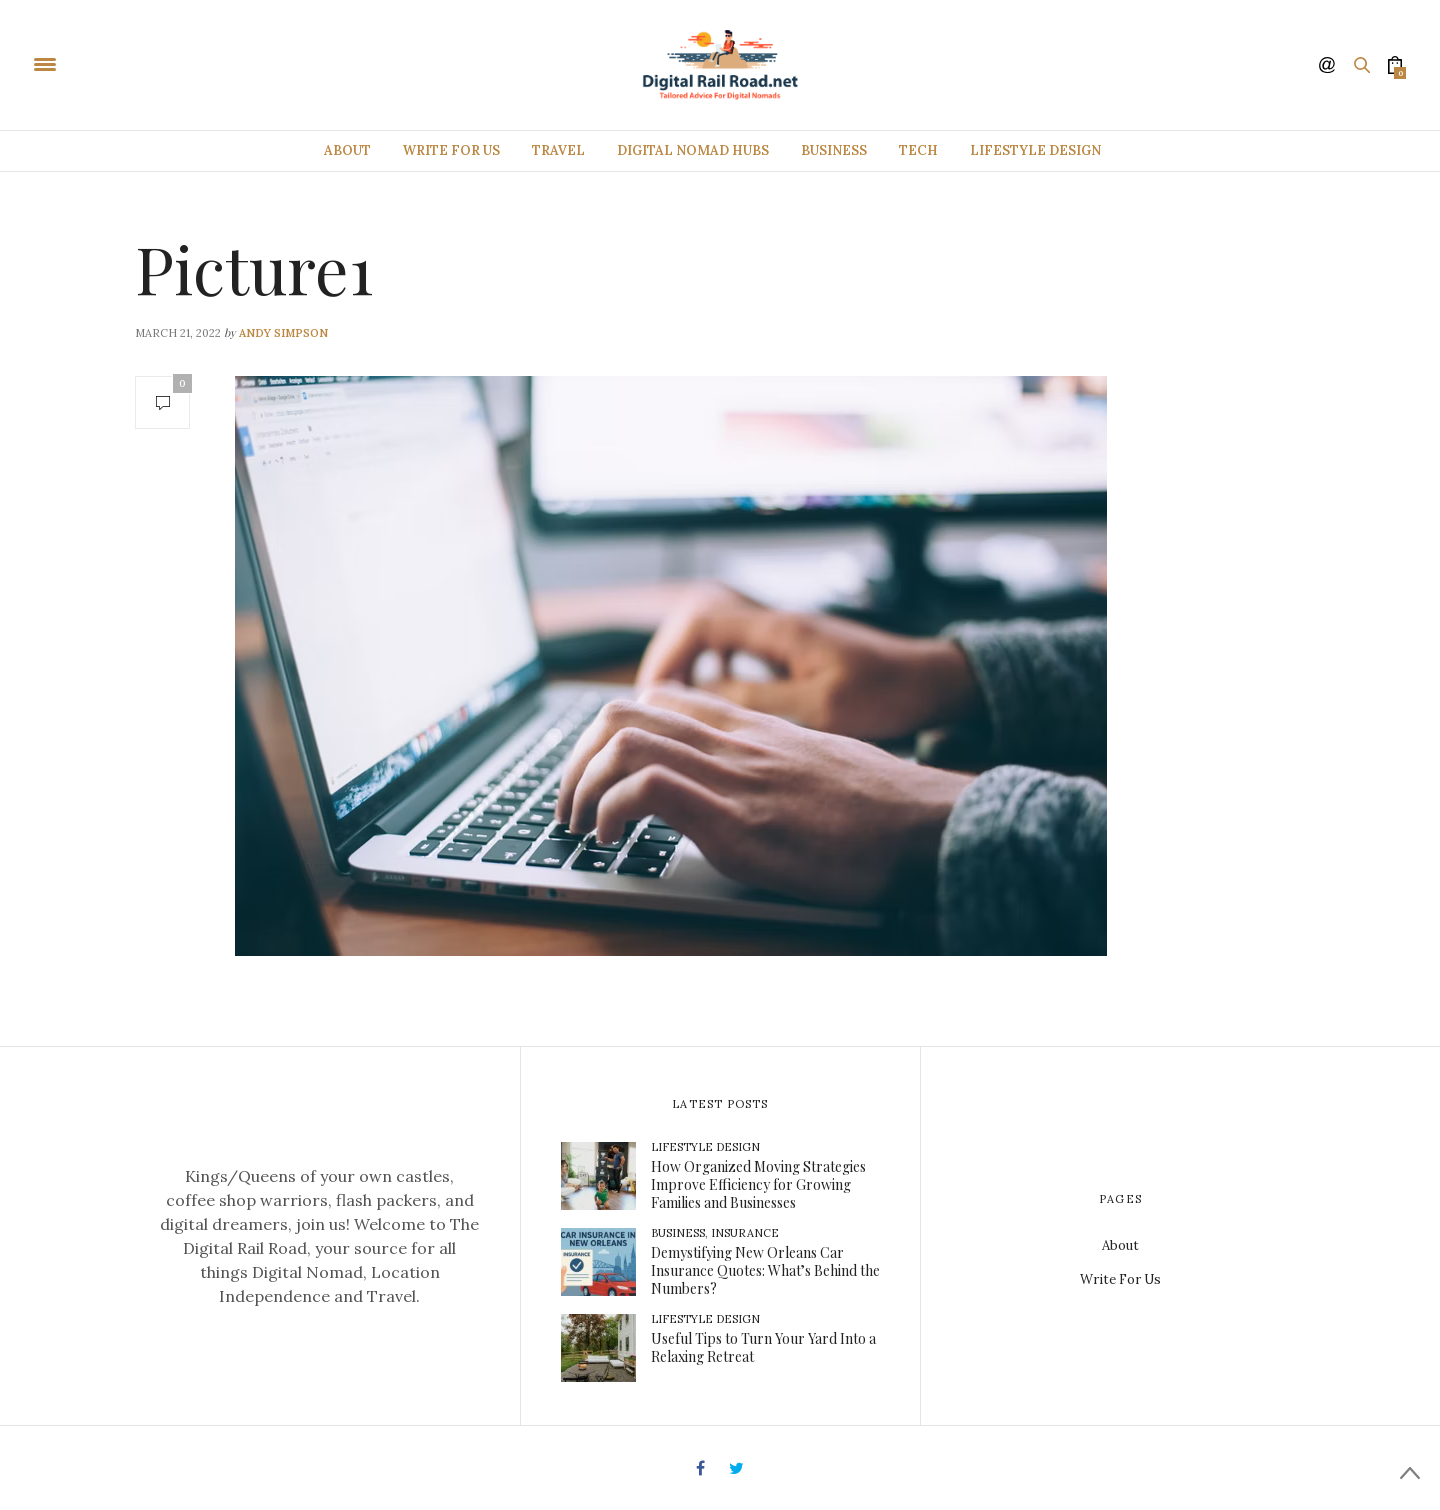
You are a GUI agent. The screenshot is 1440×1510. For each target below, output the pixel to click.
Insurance (745, 1233)
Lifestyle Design (1035, 150)
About (347, 150)
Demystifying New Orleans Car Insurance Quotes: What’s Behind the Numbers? (765, 1270)
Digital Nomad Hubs (693, 150)
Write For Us (451, 150)
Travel (558, 150)
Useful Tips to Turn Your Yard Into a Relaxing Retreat (763, 1347)
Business (834, 150)
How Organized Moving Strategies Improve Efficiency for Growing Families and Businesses (758, 1184)
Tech (918, 150)
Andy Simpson (283, 333)
